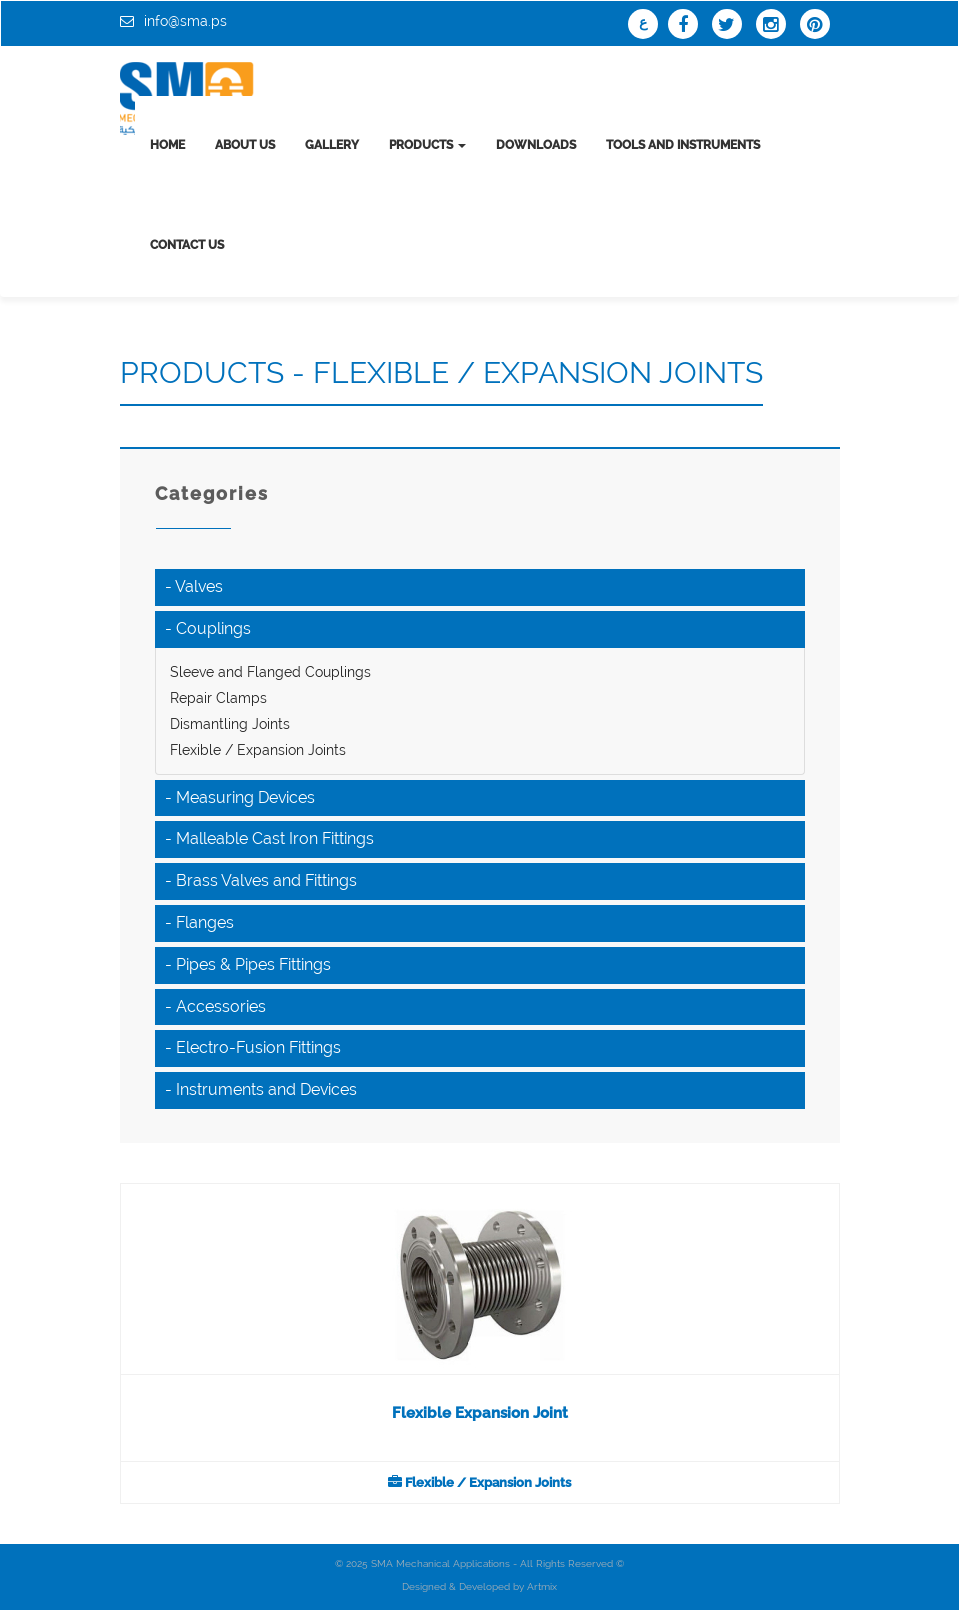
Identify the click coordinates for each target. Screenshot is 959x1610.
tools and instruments (683, 145)
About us (245, 145)
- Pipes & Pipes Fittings (248, 964)
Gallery (332, 145)
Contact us (187, 245)
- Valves (194, 586)
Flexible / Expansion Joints (258, 750)
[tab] (480, 587)
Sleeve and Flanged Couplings (270, 672)
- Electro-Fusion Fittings (253, 1047)
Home (167, 145)
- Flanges (199, 922)
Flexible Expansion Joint (480, 1413)
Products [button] (427, 145)
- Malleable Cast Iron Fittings (269, 838)
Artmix (542, 1586)
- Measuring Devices (240, 797)
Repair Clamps (218, 698)
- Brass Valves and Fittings (261, 880)
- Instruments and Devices (261, 1089)
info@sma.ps (185, 21)
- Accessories (215, 1006)
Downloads (536, 145)
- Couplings (208, 628)
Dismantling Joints (230, 724)
